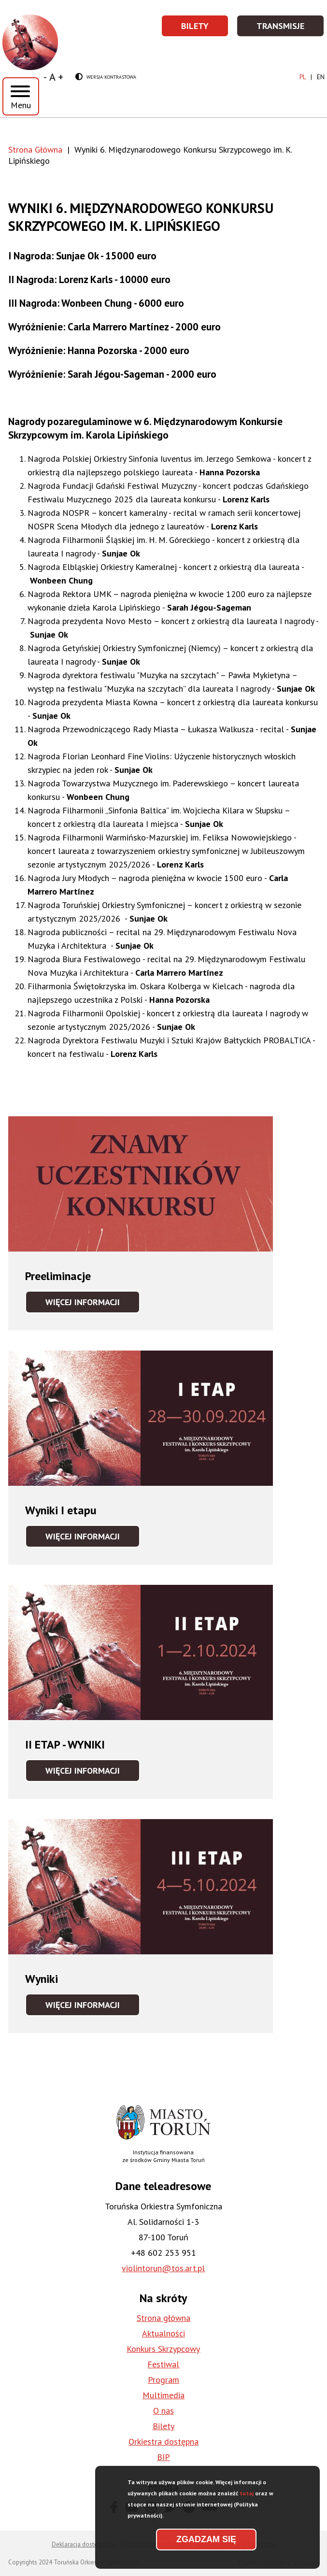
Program (163, 2379)
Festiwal (163, 2364)
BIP (163, 2456)
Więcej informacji (92, 1304)
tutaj (247, 2498)
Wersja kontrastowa (105, 77)
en (321, 77)
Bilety (205, 28)
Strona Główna (35, 149)
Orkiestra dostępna (163, 2441)
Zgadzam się (206, 2544)
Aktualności (163, 2333)
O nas (163, 2410)
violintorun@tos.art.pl (163, 2268)
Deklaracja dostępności (83, 2544)
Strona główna (163, 2317)
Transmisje (290, 28)
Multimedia (163, 2395)
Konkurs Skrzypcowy (163, 2348)
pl (302, 77)
